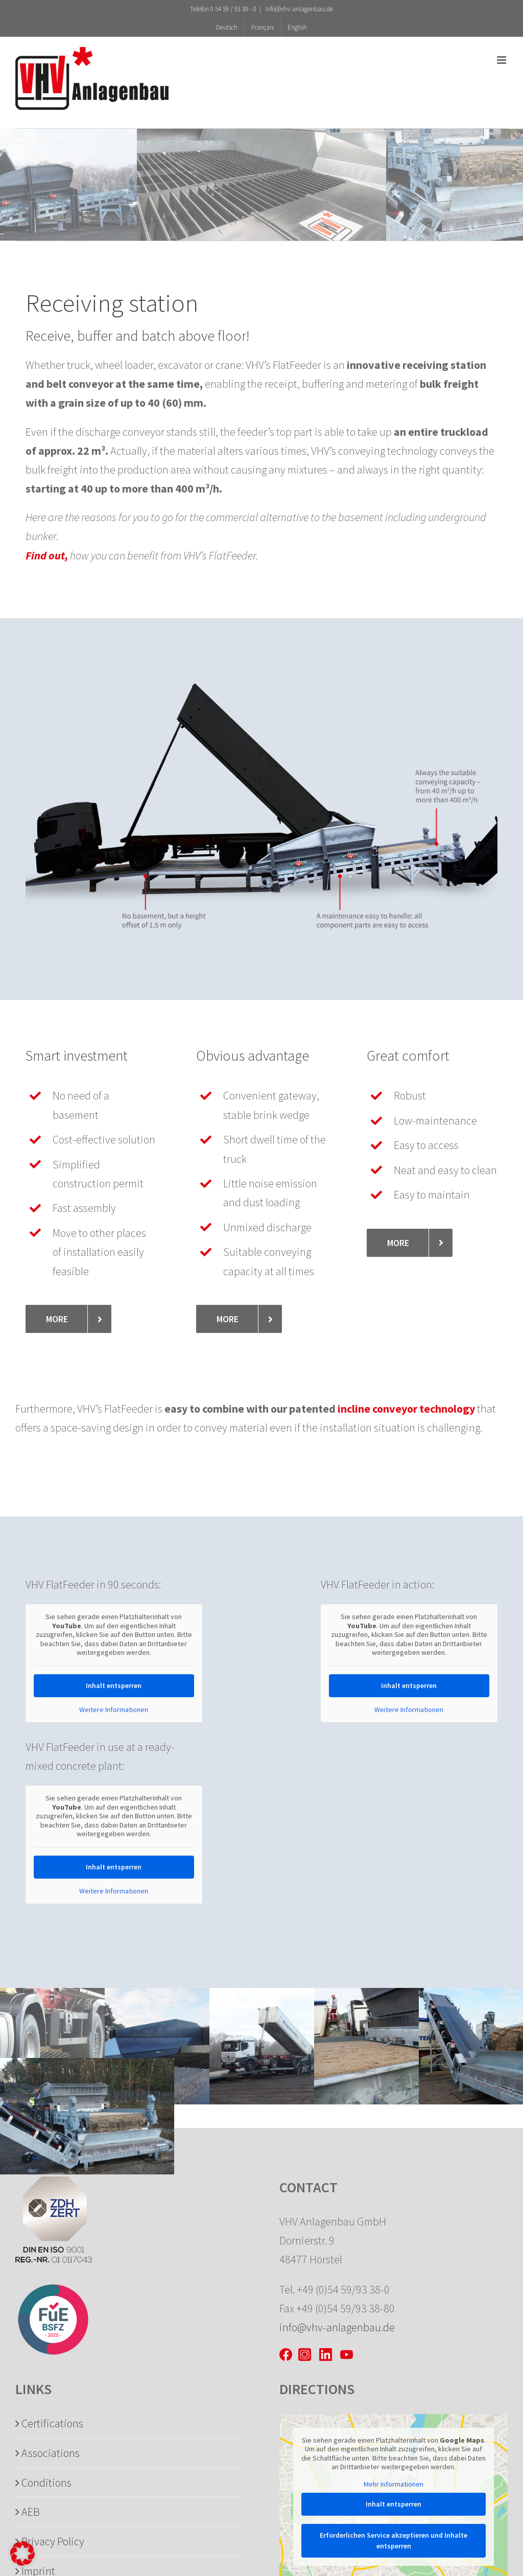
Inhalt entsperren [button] (113, 1685)
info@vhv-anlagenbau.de (298, 9)
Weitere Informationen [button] (113, 1709)
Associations (50, 2453)
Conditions (46, 2482)
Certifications (52, 2423)
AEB (30, 2511)
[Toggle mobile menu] (502, 60)
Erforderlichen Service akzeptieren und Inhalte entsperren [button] (393, 2540)
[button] (22, 2553)
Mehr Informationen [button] (393, 2483)
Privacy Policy (52, 2541)
